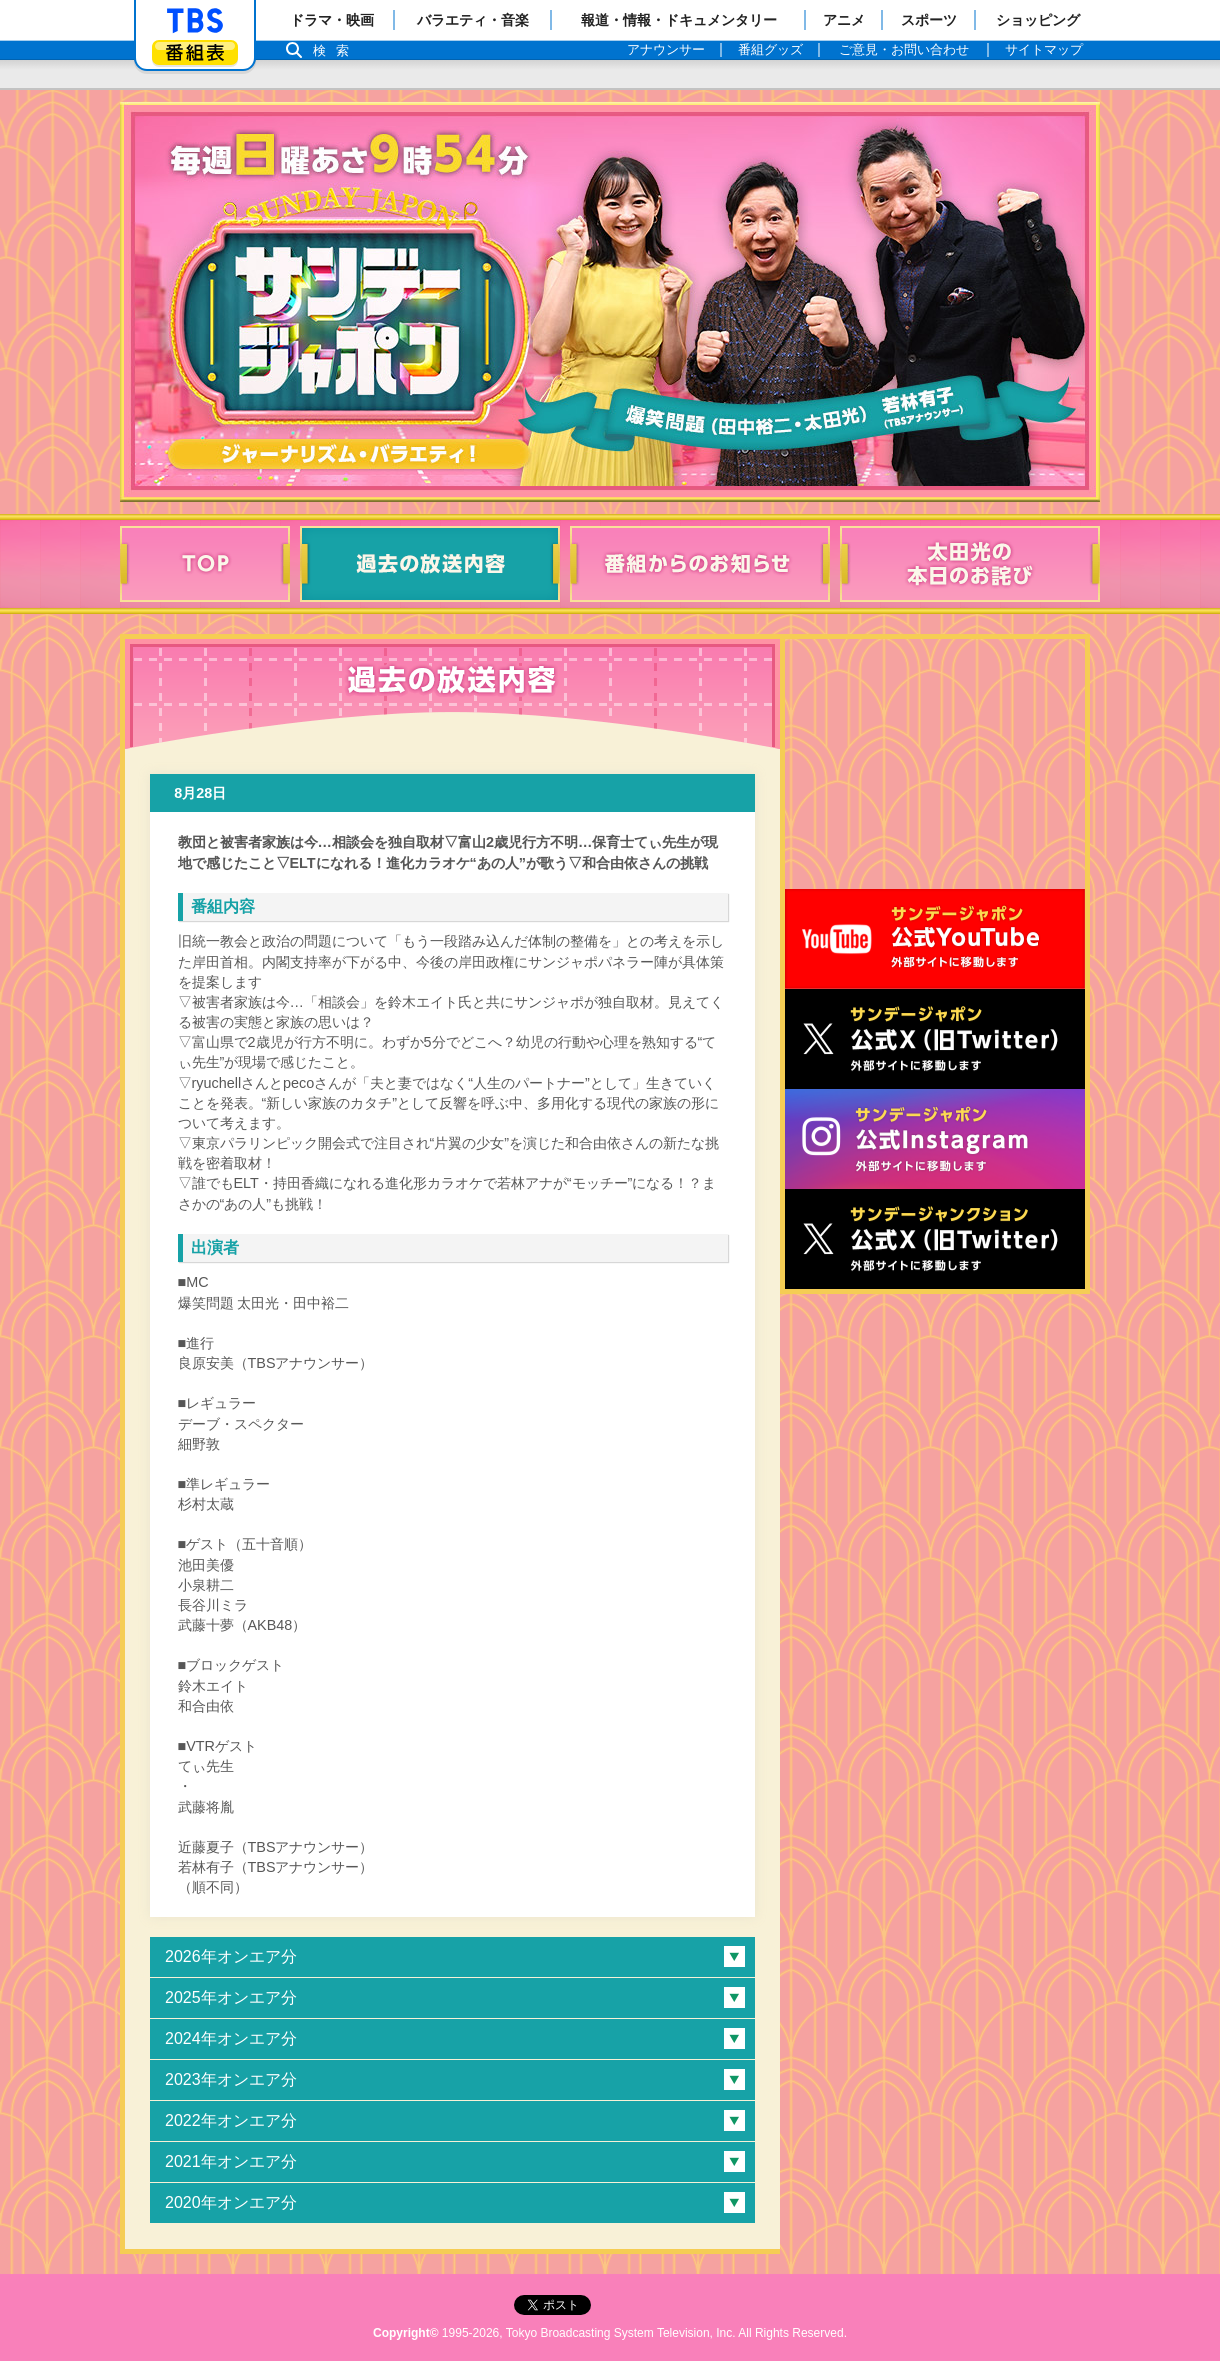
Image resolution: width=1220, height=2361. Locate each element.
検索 (336, 50)
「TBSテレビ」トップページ (195, 21)
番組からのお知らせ (700, 564)
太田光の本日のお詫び (970, 564)
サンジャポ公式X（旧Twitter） (935, 1039)
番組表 (195, 52)
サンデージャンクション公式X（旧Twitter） (935, 1239)
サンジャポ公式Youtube (935, 939)
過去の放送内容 (430, 564)
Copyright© (406, 2333)
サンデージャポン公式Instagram (935, 1139)
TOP (205, 564)
